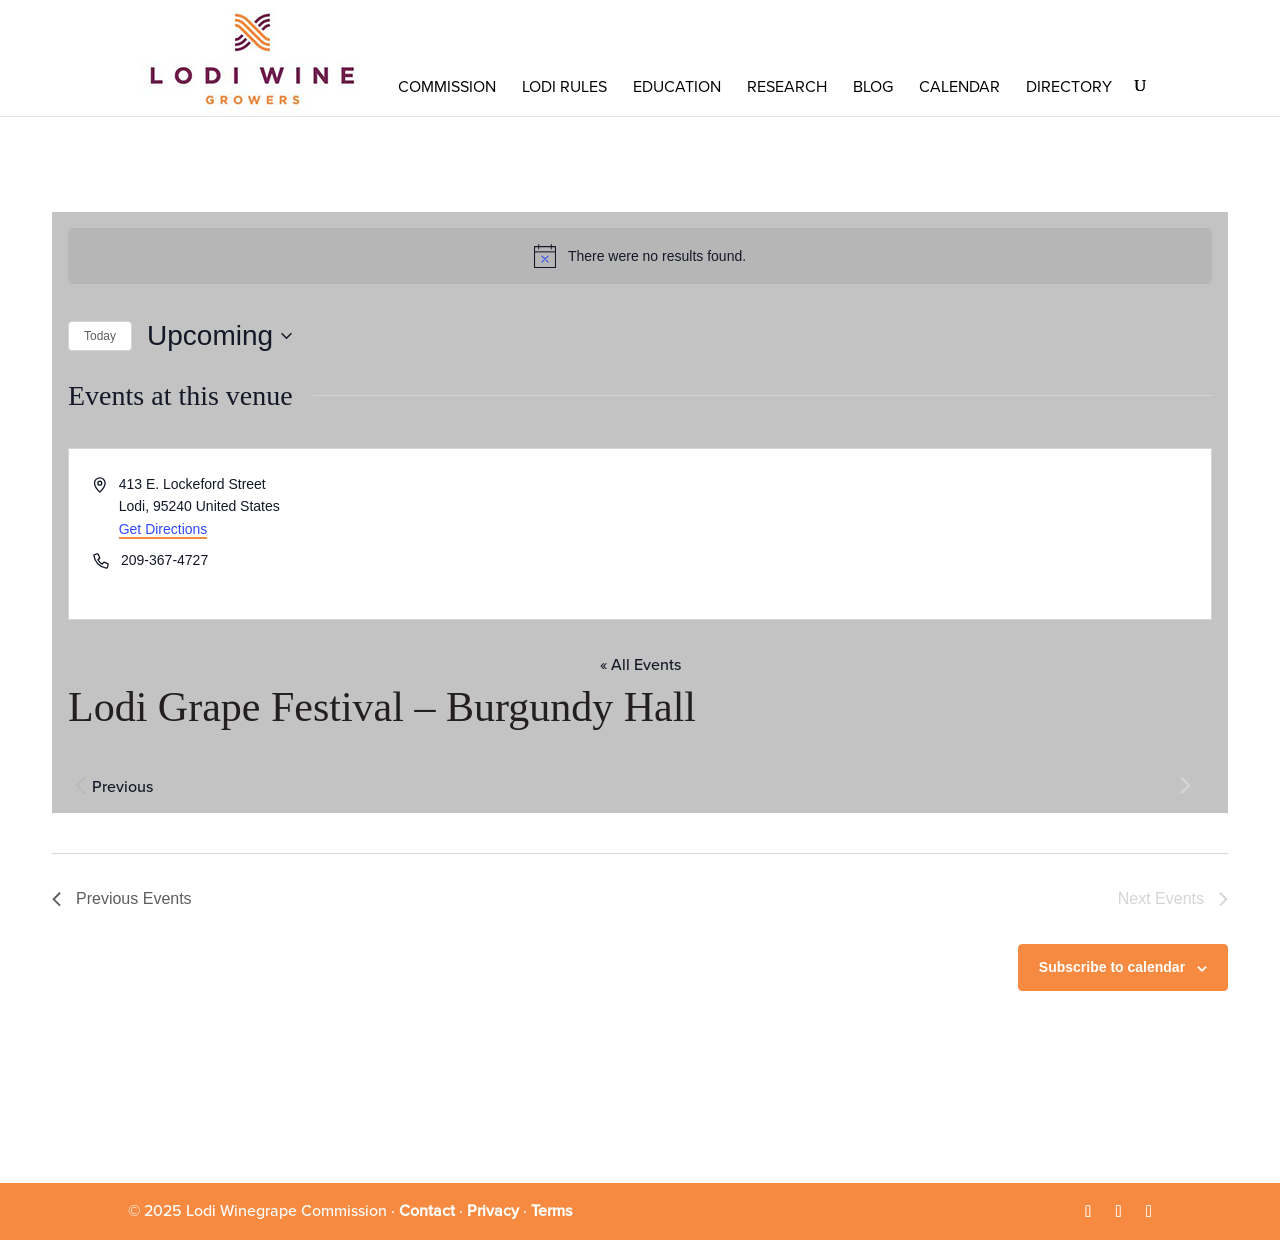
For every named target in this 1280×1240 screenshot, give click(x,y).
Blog (873, 87)
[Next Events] (1185, 785)
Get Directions (163, 529)
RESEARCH (787, 87)
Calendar (959, 87)
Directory (1069, 87)
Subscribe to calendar (1112, 967)
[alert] (640, 256)
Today (100, 336)
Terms (551, 1211)
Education (677, 87)
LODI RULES (564, 87)
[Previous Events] (80, 785)
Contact (427, 1211)
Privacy (493, 1211)
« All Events (640, 665)
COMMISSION (447, 87)
